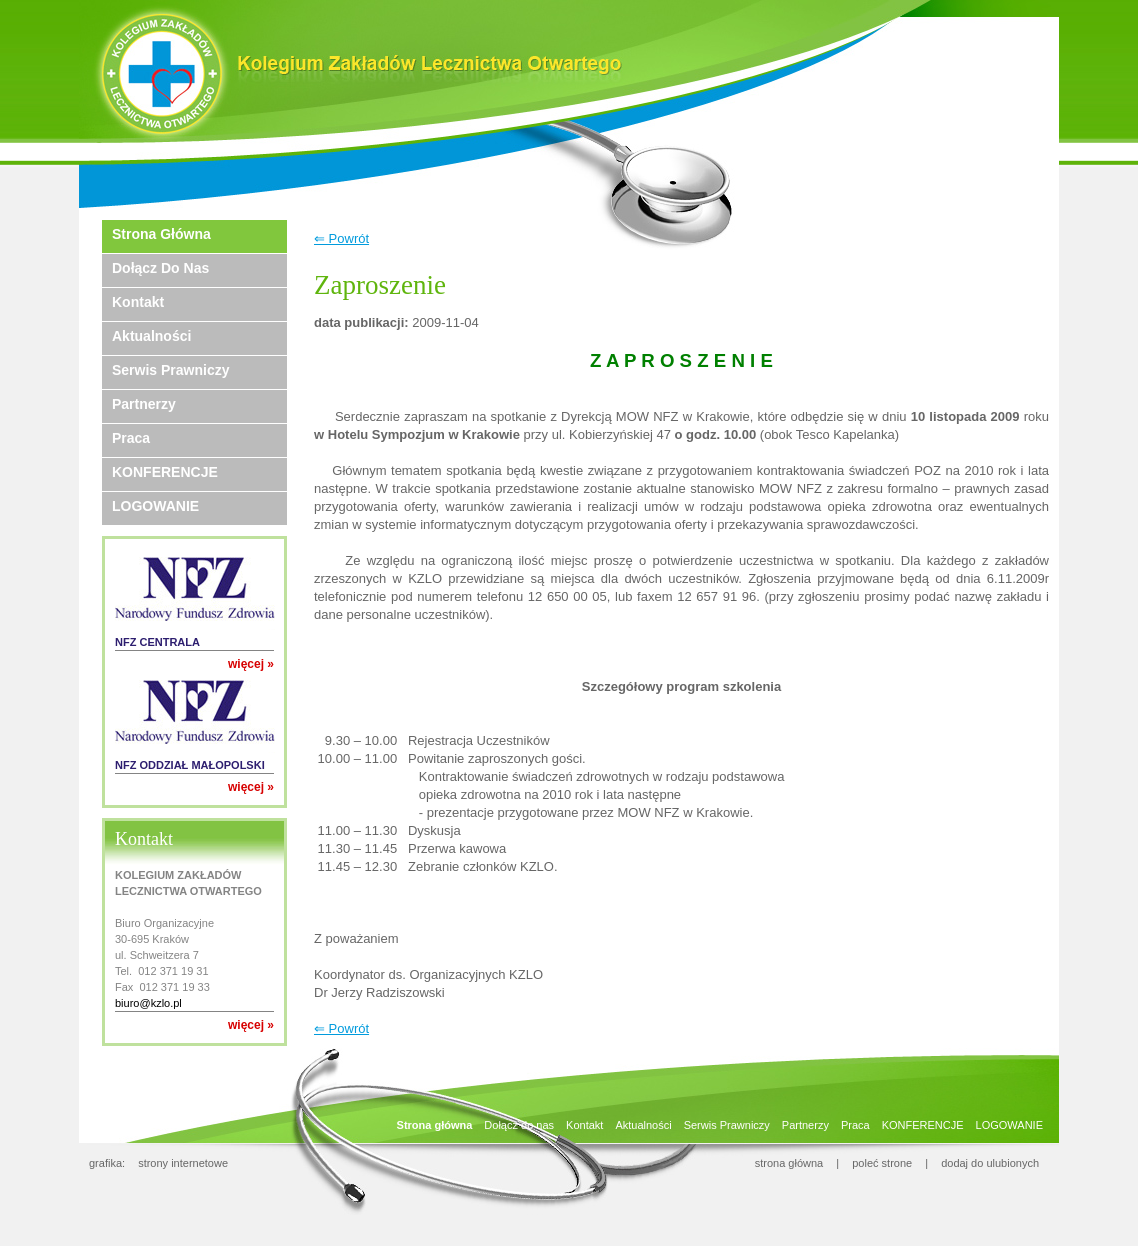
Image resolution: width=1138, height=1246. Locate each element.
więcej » (251, 664)
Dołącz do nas (160, 268)
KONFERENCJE (165, 472)
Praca (131, 438)
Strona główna (161, 234)
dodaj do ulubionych (990, 1163)
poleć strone (882, 1163)
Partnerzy (144, 404)
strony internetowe (183, 1163)
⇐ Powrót (341, 238)
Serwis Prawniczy (171, 370)
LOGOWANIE (155, 506)
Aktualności (151, 336)
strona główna (789, 1163)
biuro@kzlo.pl (148, 1003)
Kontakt (138, 302)
